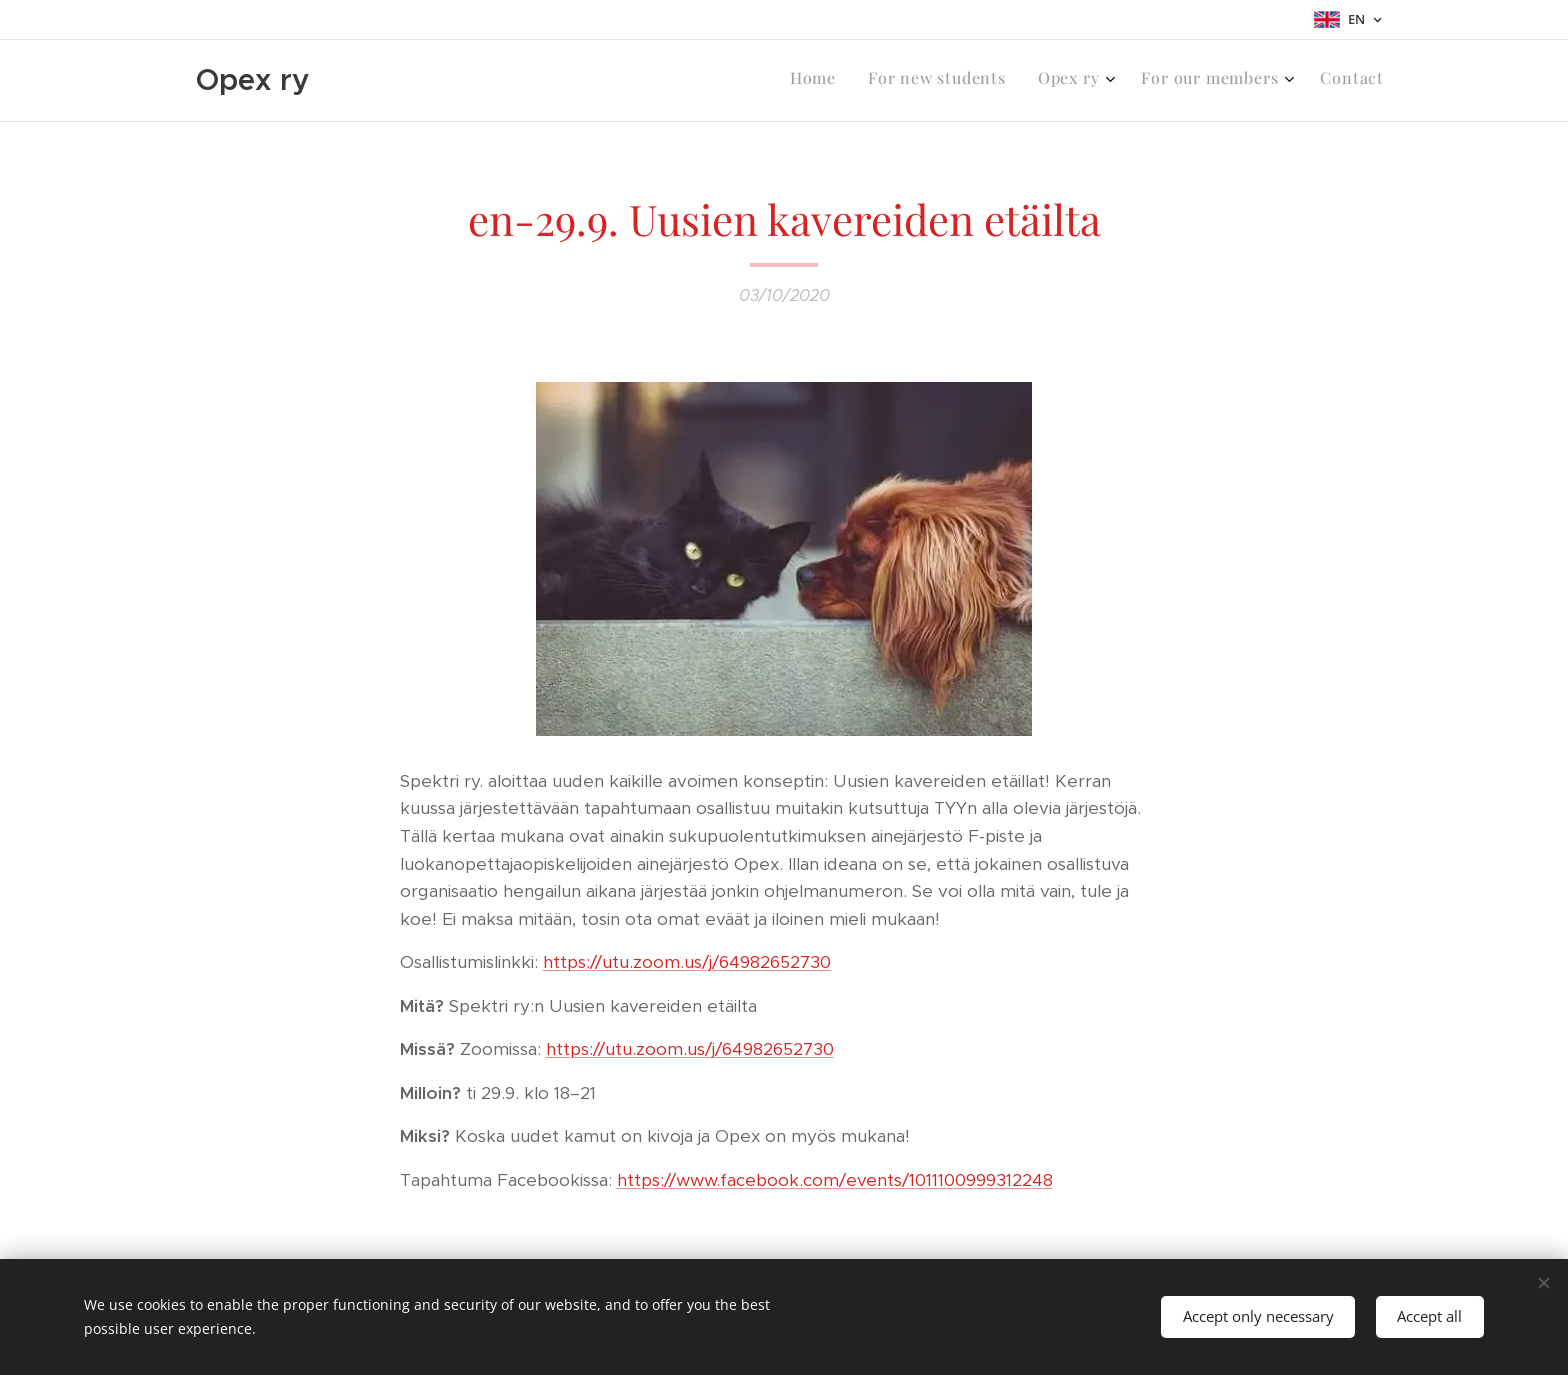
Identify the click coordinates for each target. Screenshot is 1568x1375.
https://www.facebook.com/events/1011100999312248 (835, 1180)
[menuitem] (1241, 81)
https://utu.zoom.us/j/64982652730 (687, 962)
